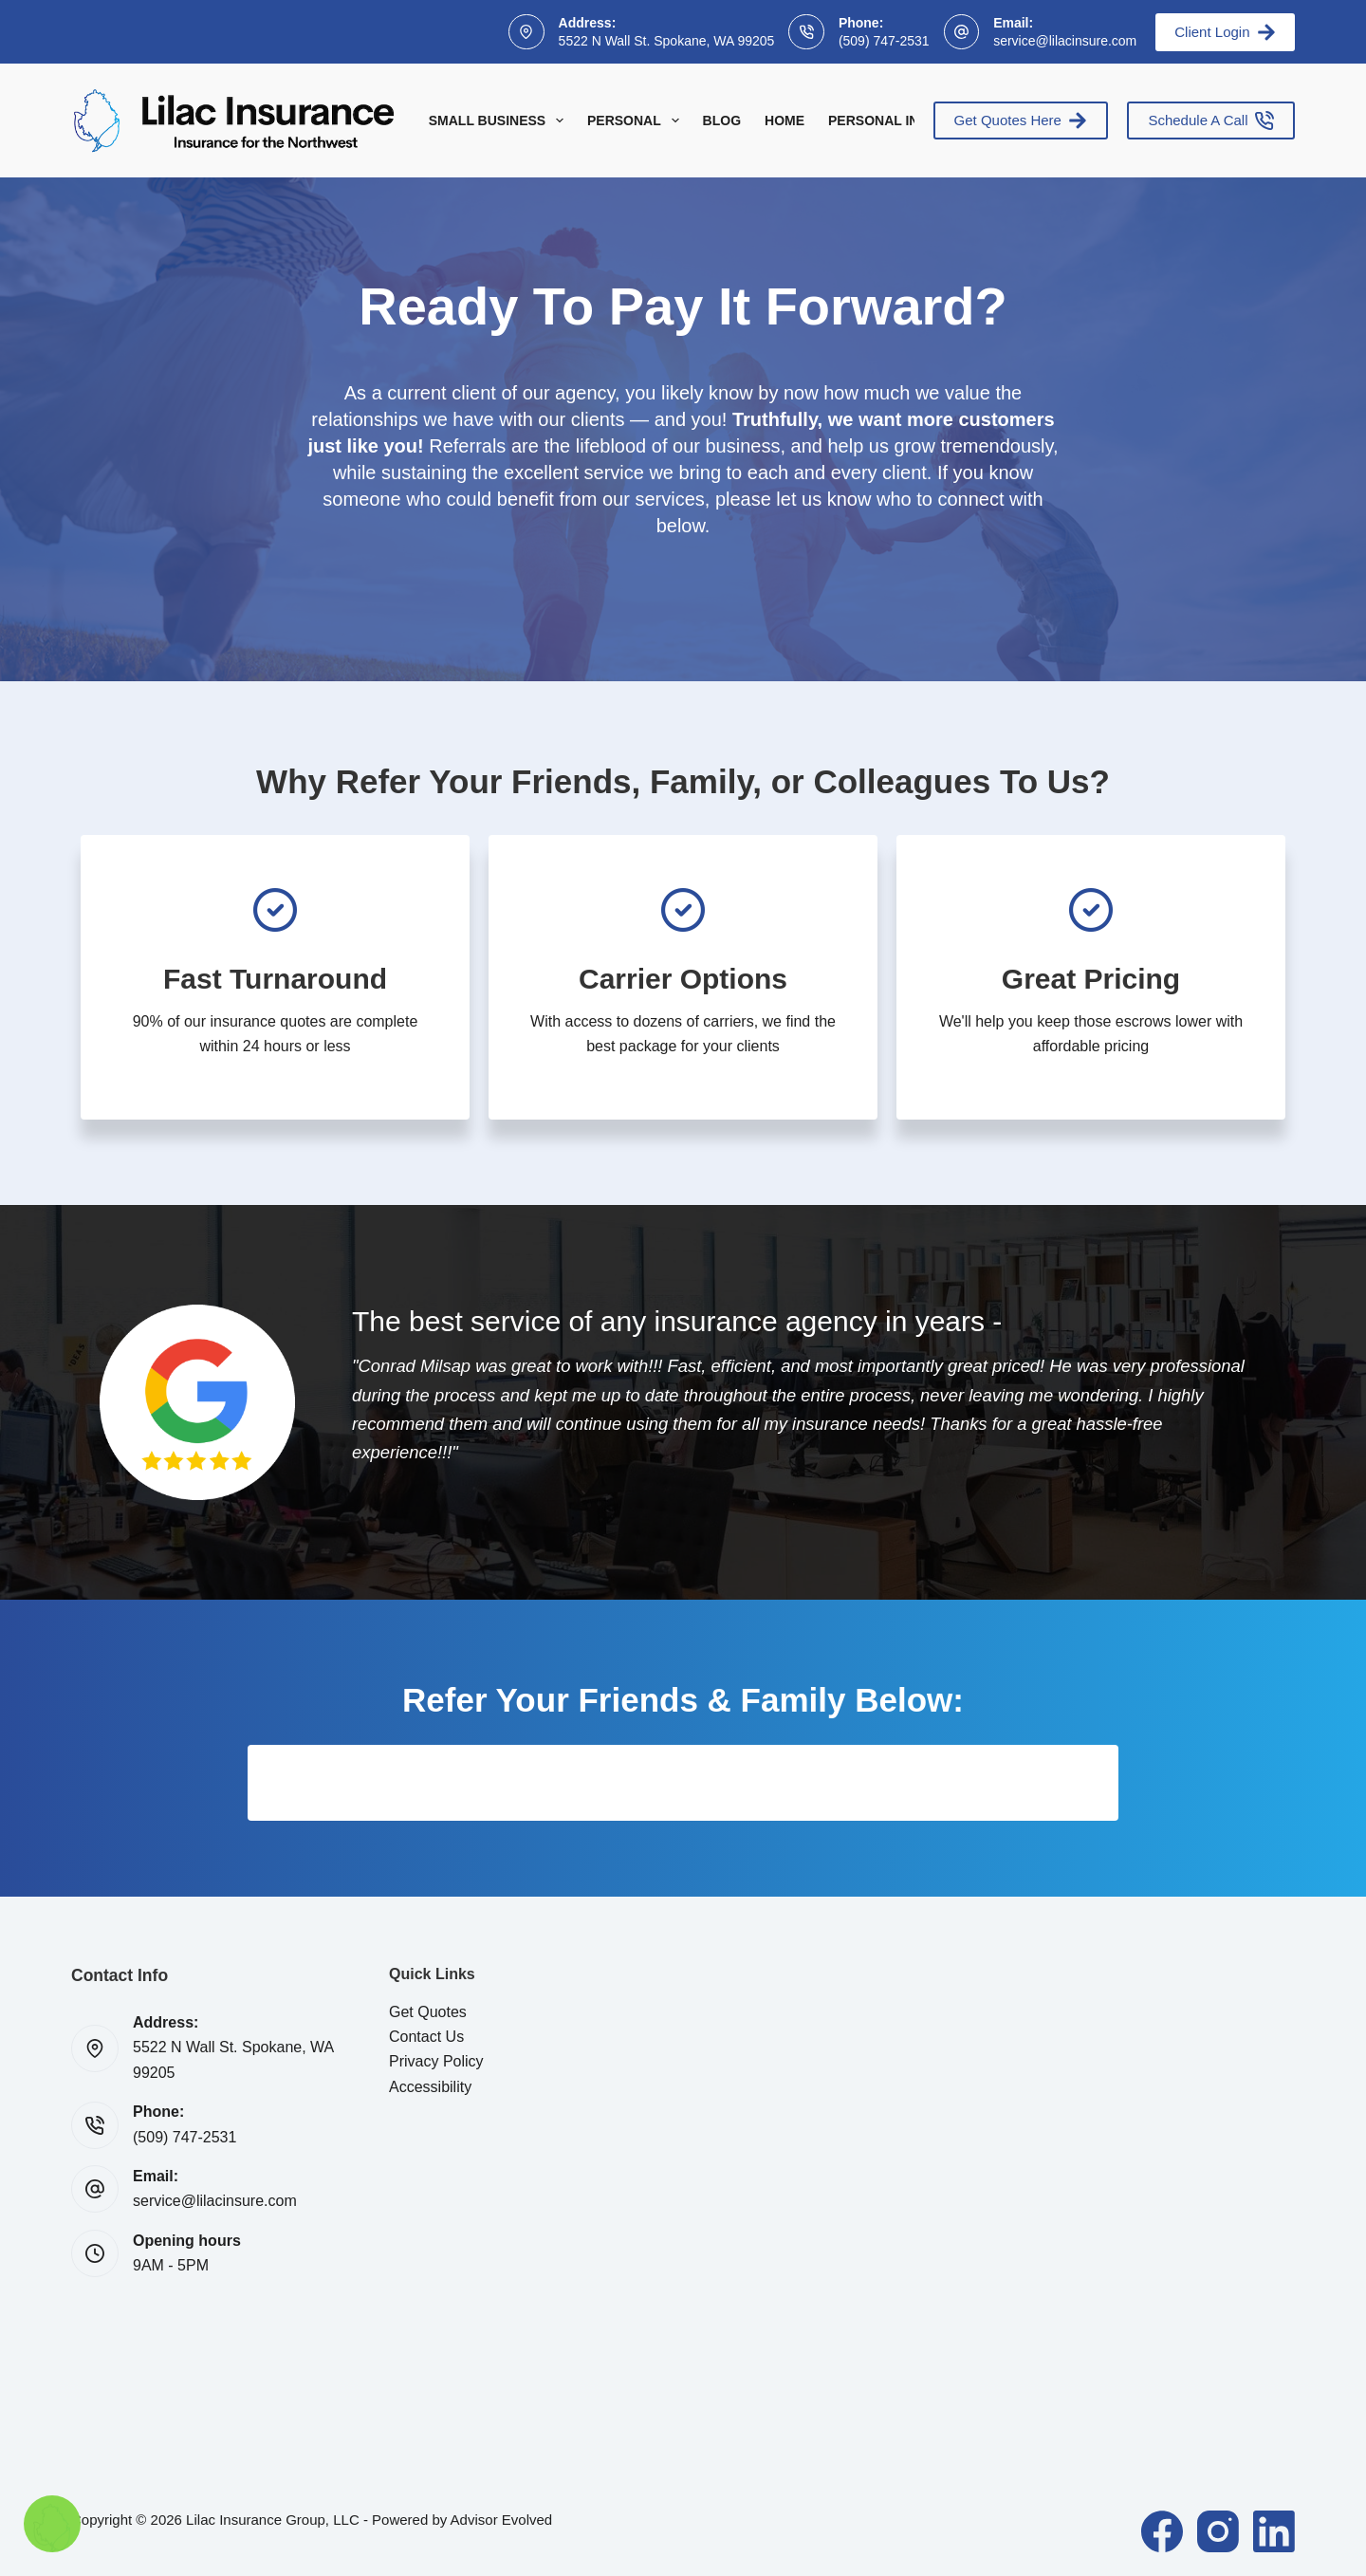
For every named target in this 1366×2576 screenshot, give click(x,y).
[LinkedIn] (1274, 2531)
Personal (637, 120)
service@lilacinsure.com (1064, 40)
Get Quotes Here (1021, 120)
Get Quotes (428, 2012)
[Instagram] (1218, 2531)
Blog (722, 120)
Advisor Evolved (502, 2519)
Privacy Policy (436, 2061)
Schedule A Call (1211, 120)
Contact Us (426, 2037)
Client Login (1225, 32)
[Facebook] (1162, 2531)
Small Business (500, 120)
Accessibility (430, 2087)
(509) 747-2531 (884, 40)
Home (784, 120)
